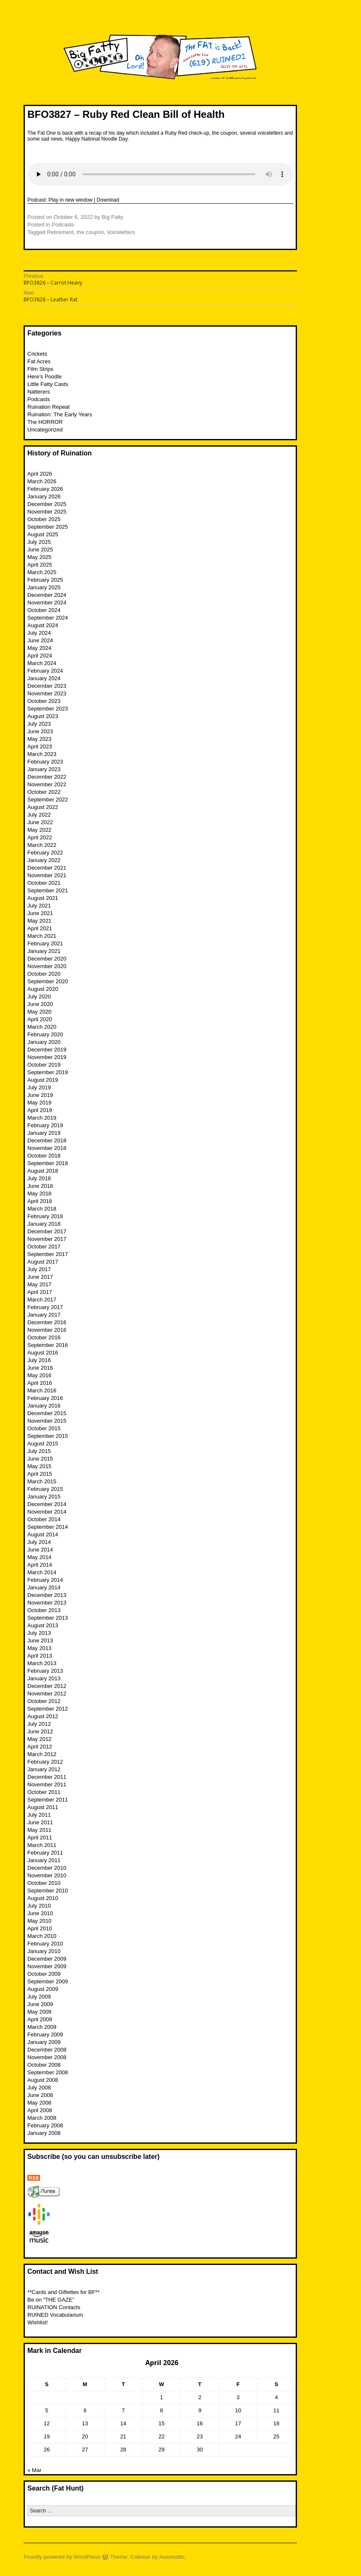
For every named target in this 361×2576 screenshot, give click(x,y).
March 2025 (41, 572)
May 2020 (39, 1012)
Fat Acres (39, 361)
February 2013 (45, 1671)
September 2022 (47, 799)
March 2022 (41, 845)
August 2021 (42, 898)
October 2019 (44, 1065)
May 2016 (39, 1375)
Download (108, 200)
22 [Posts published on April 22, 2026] (161, 2436)
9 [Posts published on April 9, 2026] (199, 2410)
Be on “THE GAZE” (50, 2300)
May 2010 (39, 1921)
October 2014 (44, 1519)
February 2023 (45, 761)
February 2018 (45, 1216)
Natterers (38, 392)
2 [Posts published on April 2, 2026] (199, 2397)
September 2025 (47, 527)
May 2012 (39, 1739)
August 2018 (42, 1171)
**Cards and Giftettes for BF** (63, 2292)
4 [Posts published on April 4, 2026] (276, 2397)
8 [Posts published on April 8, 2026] (161, 2410)
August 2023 (42, 716)
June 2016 (40, 1368)
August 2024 (42, 625)
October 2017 (44, 1246)
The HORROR (45, 422)
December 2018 (47, 1140)
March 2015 (41, 1481)
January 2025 (44, 587)
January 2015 (44, 1496)
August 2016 (42, 1352)
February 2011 (45, 1853)
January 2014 (44, 1587)
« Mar (34, 2470)
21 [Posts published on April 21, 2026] (123, 2436)
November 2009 (47, 1966)
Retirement (60, 232)
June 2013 (40, 1640)
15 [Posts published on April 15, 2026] (161, 2423)
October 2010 (44, 1883)
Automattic (172, 2557)
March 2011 (41, 1845)
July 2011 (39, 1815)
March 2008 (41, 2118)
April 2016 (39, 1383)
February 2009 (45, 2034)
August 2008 (42, 2080)
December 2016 (47, 1322)
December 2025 (47, 504)
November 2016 (47, 1330)
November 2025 (47, 511)
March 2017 (41, 1299)
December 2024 (47, 595)
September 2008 (47, 2072)
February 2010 (45, 1943)
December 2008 (47, 2049)
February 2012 (45, 1762)
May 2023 (39, 739)
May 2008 (39, 2103)
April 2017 (39, 1292)
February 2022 (45, 852)
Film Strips (40, 369)
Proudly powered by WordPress (62, 2557)
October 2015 (44, 1428)
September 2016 (47, 1345)
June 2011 (40, 1822)
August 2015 (42, 1443)
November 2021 (47, 875)
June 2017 (40, 1277)
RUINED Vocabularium (55, 2315)
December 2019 (47, 1049)
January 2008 (44, 2133)
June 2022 (40, 822)
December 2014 (47, 1504)
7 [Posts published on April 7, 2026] (123, 2410)
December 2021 (47, 868)
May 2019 (39, 1102)
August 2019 (42, 1080)
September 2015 (47, 1436)
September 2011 (47, 1799)
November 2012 (47, 1693)
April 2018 (39, 1201)
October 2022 (44, 792)
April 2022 (39, 837)
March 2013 (41, 1663)
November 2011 (47, 1784)
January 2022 (44, 860)
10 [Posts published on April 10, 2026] (238, 2410)
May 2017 (39, 1284)
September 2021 (47, 890)
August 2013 (42, 1625)
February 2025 (45, 580)
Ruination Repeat (48, 407)
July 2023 (39, 724)
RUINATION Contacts (53, 2307)
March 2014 (41, 1572)
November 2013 (47, 1602)
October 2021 (44, 883)
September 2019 (47, 1072)
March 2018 (41, 1209)
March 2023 (41, 754)
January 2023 (44, 769)
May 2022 (39, 830)
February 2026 (45, 489)
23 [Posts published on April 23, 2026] (200, 2436)
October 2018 (44, 1155)
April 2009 (39, 2019)
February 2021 (45, 943)
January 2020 (44, 1042)
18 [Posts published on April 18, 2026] (276, 2423)
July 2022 (39, 815)
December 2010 (47, 1868)
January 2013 (44, 1678)
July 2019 (39, 1087)
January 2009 (44, 2042)
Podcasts (63, 224)
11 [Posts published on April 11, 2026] (276, 2410)
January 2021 (44, 951)
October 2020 (44, 974)
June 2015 (40, 1459)
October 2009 (44, 1974)
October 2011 (44, 1792)
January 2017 (44, 1315)
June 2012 (40, 1731)
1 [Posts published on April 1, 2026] (161, 2397)
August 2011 (42, 1807)
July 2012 (39, 1724)
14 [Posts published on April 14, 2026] (123, 2423)
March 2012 (41, 1754)
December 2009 (47, 1959)
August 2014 (42, 1534)
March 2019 (41, 1118)
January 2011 (44, 1860)
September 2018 (47, 1163)
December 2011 (47, 1777)
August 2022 (42, 807)
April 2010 (39, 1928)
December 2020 (47, 958)
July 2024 (39, 633)
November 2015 (47, 1421)
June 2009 (40, 2004)
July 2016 (39, 1360)
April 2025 (39, 565)
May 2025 (39, 557)
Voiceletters (121, 232)
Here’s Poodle (44, 376)
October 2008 (44, 2065)
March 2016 (41, 1390)
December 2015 (47, 1413)
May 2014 (39, 1557)
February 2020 (45, 1034)
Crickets (37, 354)
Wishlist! (37, 2322)
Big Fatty (112, 217)
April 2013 (39, 1656)
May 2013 (39, 1648)
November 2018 (47, 1148)
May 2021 (39, 921)
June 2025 (40, 549)
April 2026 (39, 474)
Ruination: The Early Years (59, 414)
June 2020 (40, 1004)
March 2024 (41, 663)
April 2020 (39, 1019)
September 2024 (47, 618)
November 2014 (47, 1512)
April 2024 (39, 655)
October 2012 (44, 1701)
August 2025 (42, 534)
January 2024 (44, 678)
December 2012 (47, 1686)
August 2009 (42, 1989)
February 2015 (45, 1489)
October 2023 (44, 701)
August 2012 (42, 1716)
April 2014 (39, 1565)
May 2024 (39, 648)
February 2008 (45, 2125)
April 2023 (39, 746)
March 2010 (41, 1936)
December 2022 (47, 777)
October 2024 (44, 610)
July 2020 (39, 996)
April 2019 (39, 1110)
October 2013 (44, 1610)
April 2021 (39, 928)
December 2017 (47, 1231)
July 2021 (39, 905)
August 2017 (42, 1262)
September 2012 (47, 1709)
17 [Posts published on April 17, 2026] (238, 2423)
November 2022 (47, 784)
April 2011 (39, 1837)
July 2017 (39, 1269)
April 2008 (39, 2110)
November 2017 (47, 1239)
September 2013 (47, 1618)
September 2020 (47, 981)
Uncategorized (45, 429)
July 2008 (39, 2087)
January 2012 (44, 1769)
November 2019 (47, 1057)
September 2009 (47, 1981)
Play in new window (70, 200)
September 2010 (47, 1890)
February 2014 (45, 1580)
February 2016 (45, 1398)
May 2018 (39, 1193)
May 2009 (39, 2012)
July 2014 (39, 1542)
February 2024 (45, 671)
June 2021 (40, 913)
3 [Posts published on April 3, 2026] (238, 2397)
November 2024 (47, 602)
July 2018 (39, 1178)
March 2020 (41, 1027)
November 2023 (47, 693)
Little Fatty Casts (47, 384)
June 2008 (40, 2095)
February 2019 (45, 1125)
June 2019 (40, 1095)
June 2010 (40, 1913)
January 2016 (44, 1405)
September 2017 (47, 1254)
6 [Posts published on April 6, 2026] (84, 2410)
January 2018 (44, 1224)
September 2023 (47, 708)
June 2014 (40, 1549)
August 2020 (42, 989)
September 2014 (47, 1527)
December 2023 (47, 686)
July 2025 (39, 542)
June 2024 (40, 640)
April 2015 (39, 1474)
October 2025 (44, 519)
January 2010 (44, 1951)
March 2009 (41, 2027)
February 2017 (45, 1307)
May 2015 (39, 1466)
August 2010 (42, 1898)
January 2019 (44, 1133)
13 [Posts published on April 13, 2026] (85, 2423)
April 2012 (39, 1746)
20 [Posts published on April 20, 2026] (85, 2436)
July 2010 (39, 1906)
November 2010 (47, 1875)
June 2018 (40, 1186)
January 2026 (44, 496)
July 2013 (39, 1633)
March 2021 (41, 936)
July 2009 (39, 1996)
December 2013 (47, 1595)
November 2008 (47, 2057)
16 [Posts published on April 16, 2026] (200, 2423)
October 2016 (44, 1337)
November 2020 (47, 966)
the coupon (90, 232)
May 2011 (39, 1830)
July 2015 (39, 1451)
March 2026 (41, 481)
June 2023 (40, 731)
